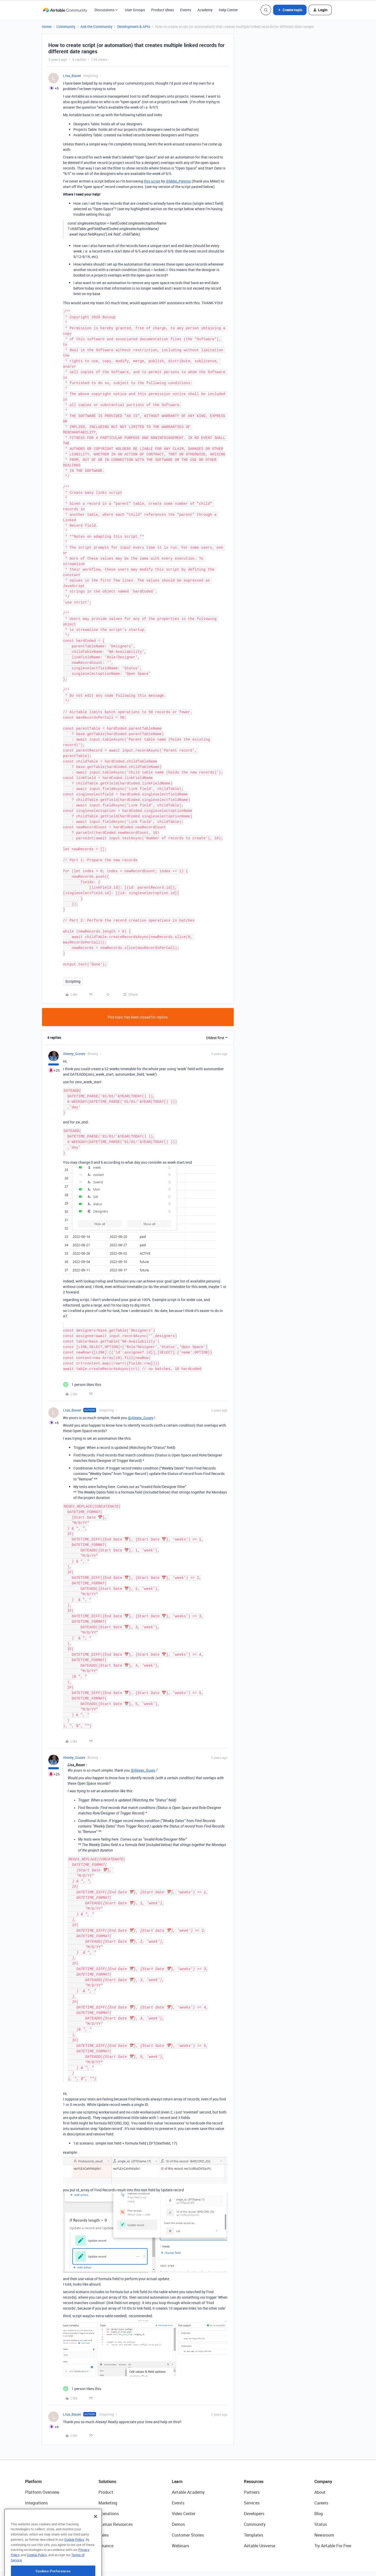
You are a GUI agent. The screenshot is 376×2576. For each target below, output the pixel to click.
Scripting (72, 959)
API (124, 2568)
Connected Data (40, 2524)
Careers (321, 2481)
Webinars (180, 2524)
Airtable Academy (188, 2470)
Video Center (183, 2492)
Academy (205, 9)
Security (106, 2568)
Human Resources (115, 2502)
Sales (103, 2513)
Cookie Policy (74, 2560)
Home (46, 26)
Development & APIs (133, 26)
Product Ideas (162, 9)
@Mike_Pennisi (178, 181)
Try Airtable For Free (332, 2524)
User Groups (135, 9)
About (320, 2470)
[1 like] (82, 1362)
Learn (177, 2459)
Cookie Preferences (260, 2568)
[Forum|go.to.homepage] (65, 10)
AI (27, 2513)
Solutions (107, 2459)
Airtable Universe (259, 2524)
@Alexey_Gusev (141, 1395)
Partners (252, 2470)
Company (323, 2459)
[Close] (95, 2537)
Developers (254, 2492)
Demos (178, 2502)
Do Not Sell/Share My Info (215, 2568)
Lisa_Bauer (72, 75)
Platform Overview (42, 2470)
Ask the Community (96, 26)
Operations (108, 2492)
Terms (181, 2568)
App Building (37, 2502)
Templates (253, 2513)
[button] (290, 10)
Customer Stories (188, 2513)
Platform (33, 2459)
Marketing (107, 2481)
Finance (105, 2524)
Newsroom (324, 2513)
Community (65, 26)
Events (185, 9)
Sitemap (142, 2568)
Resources (253, 2459)
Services (252, 2481)
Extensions (35, 2492)
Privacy (162, 2568)
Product (105, 2470)
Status (320, 2502)
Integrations (36, 2481)
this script (152, 181)
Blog (318, 2492)
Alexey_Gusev (74, 1031)
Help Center (228, 9)
